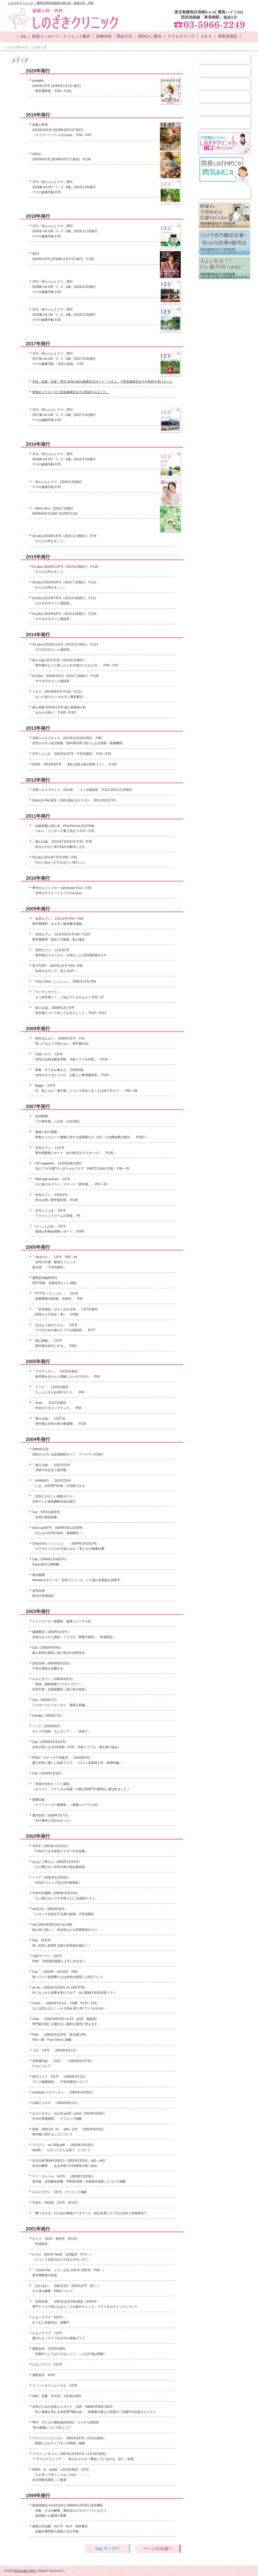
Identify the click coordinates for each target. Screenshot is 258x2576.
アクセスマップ (181, 36)
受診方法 (124, 36)
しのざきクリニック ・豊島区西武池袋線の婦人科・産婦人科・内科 (51, 2)
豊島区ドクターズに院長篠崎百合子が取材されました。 (71, 392)
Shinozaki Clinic (25, 2571)
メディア (40, 47)
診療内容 (104, 36)
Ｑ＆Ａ (206, 36)
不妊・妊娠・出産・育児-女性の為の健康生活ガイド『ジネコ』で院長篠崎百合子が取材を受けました (102, 381)
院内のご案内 (150, 36)
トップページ (19, 47)
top (23, 36)
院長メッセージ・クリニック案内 (61, 36)
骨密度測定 (227, 36)
